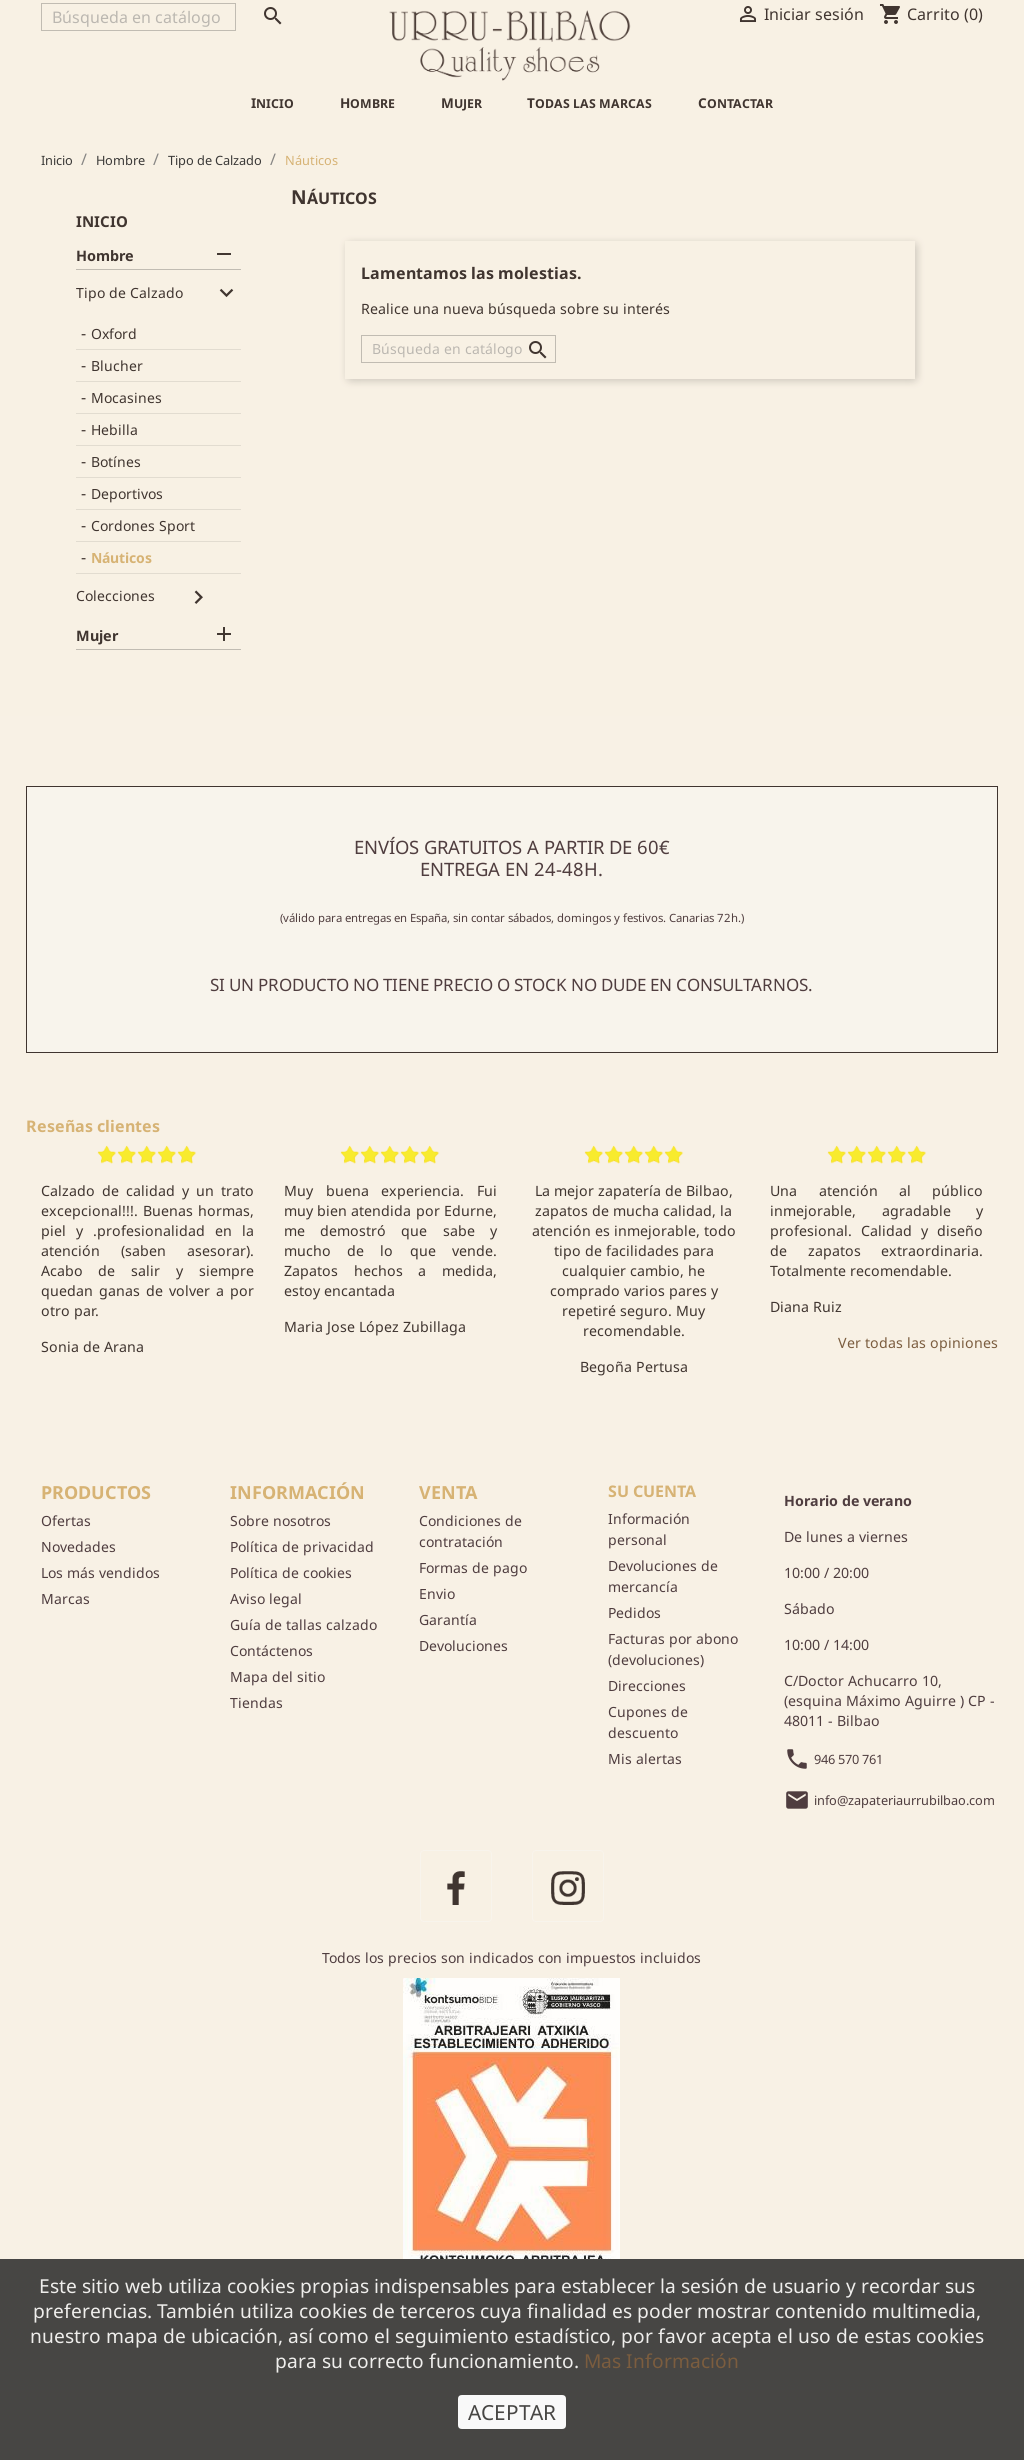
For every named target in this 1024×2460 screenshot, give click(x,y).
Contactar (735, 103)
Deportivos (127, 493)
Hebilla (114, 429)
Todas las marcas (589, 103)
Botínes (116, 461)
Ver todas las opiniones (918, 1342)
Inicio (272, 103)
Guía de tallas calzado (303, 1624)
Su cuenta (652, 1491)
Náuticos (121, 557)
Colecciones (115, 595)
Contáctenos (271, 1650)
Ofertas (66, 1520)
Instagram (568, 1886)
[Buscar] (138, 17)
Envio (437, 1593)
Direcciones (647, 1685)
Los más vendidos (100, 1572)
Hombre (367, 103)
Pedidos (634, 1612)
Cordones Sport (143, 525)
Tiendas (256, 1702)
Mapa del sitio (277, 1676)
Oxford (114, 333)
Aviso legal (266, 1598)
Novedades (78, 1546)
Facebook (456, 1886)
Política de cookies (291, 1572)
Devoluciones (463, 1645)
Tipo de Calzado (129, 292)
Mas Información (661, 2382)
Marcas (65, 1598)
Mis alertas (645, 1758)
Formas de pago (473, 1567)
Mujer (461, 103)
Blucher (117, 365)
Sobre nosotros (280, 1520)
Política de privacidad (302, 1546)
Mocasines (126, 397)
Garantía (448, 1619)
